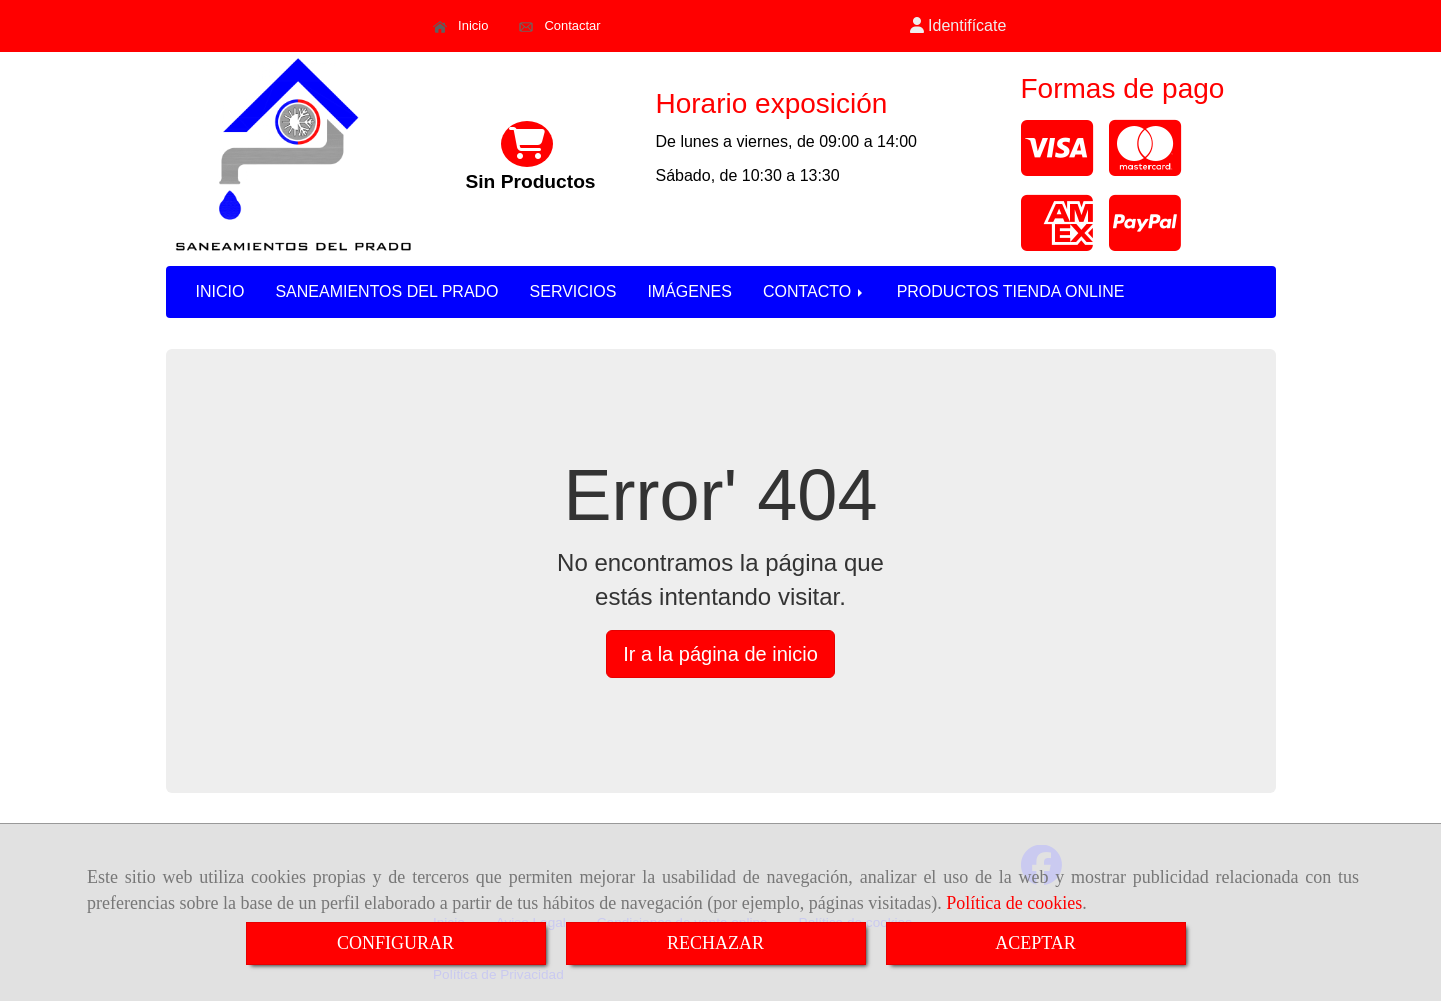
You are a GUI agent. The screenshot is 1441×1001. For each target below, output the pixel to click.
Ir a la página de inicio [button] (720, 654)
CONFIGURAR (395, 943)
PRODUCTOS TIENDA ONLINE (1011, 291)
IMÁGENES (689, 291)
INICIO (220, 291)
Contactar (559, 26)
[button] (958, 26)
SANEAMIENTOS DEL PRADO (386, 291)
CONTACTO (814, 291)
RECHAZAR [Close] (715, 943)
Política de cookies (1014, 903)
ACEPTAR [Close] (1035, 943)
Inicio (460, 26)
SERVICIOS (573, 291)
